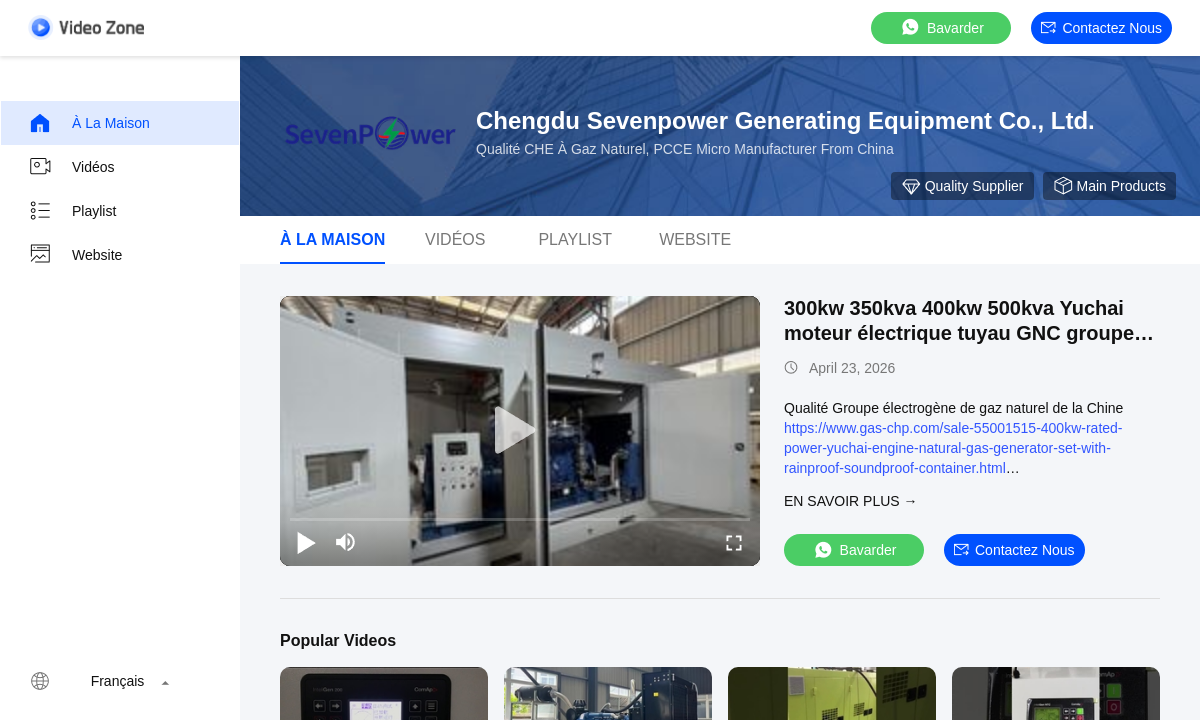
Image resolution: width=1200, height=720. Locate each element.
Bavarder (941, 27)
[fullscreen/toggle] (734, 542)
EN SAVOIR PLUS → (851, 501)
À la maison (89, 123)
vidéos (455, 239)
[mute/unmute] (346, 542)
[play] (520, 431)
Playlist (72, 211)
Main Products (1109, 186)
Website (75, 255)
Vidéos (71, 167)
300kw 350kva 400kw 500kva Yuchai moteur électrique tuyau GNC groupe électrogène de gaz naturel (959, 333)
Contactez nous (1101, 28)
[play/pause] (306, 542)
